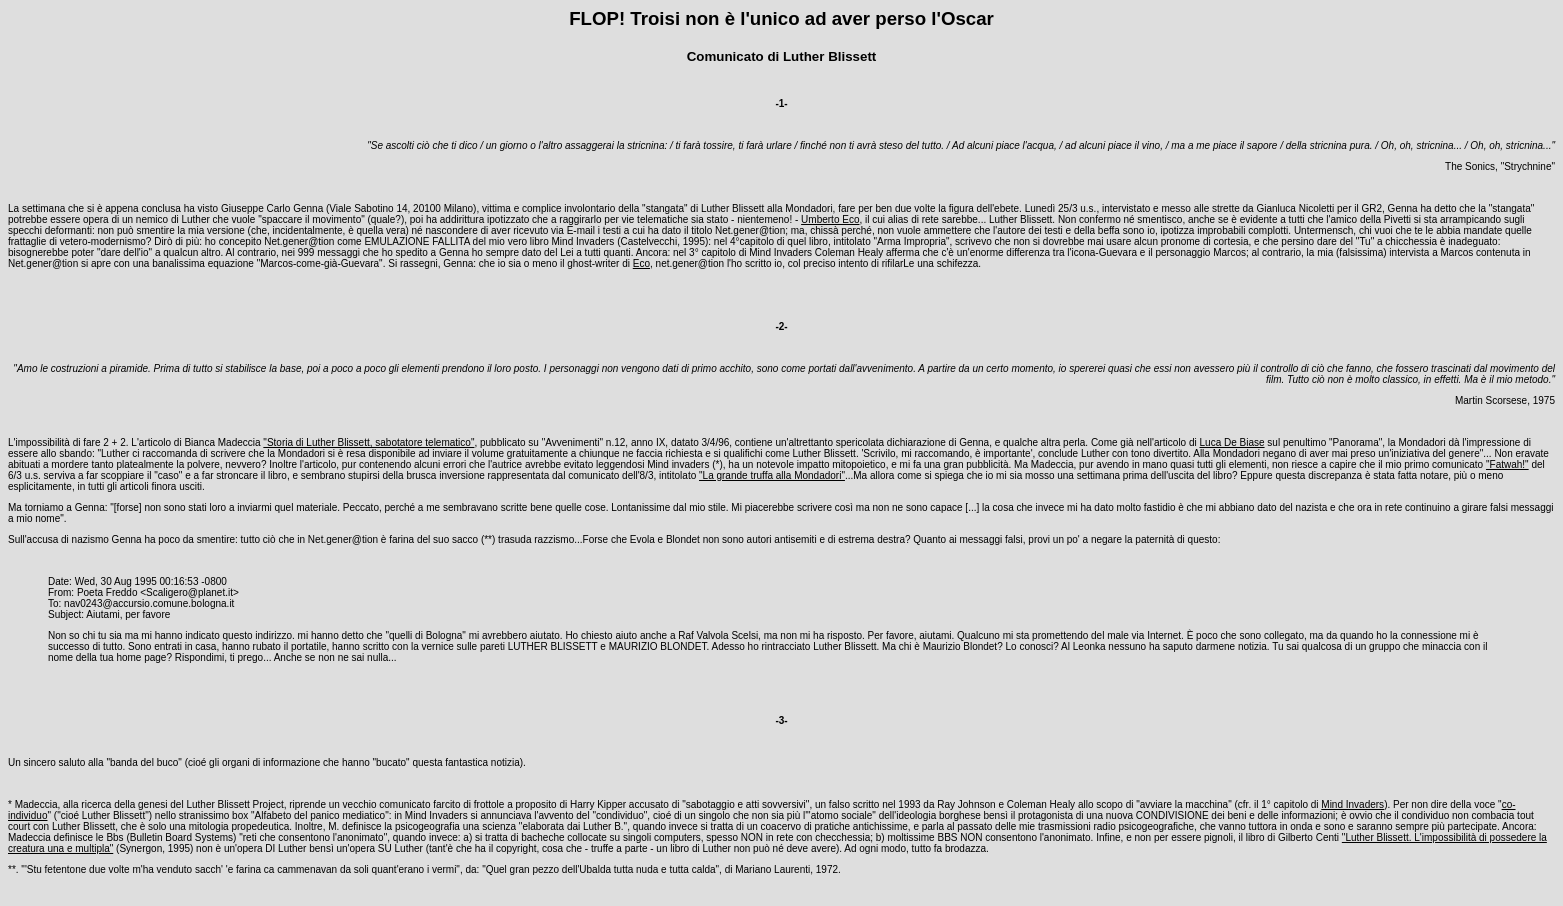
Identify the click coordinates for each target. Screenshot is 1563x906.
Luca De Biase (1232, 442)
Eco (641, 263)
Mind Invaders (1352, 804)
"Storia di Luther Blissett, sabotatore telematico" (368, 442)
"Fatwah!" (1507, 464)
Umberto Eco (830, 219)
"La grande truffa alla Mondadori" (772, 475)
